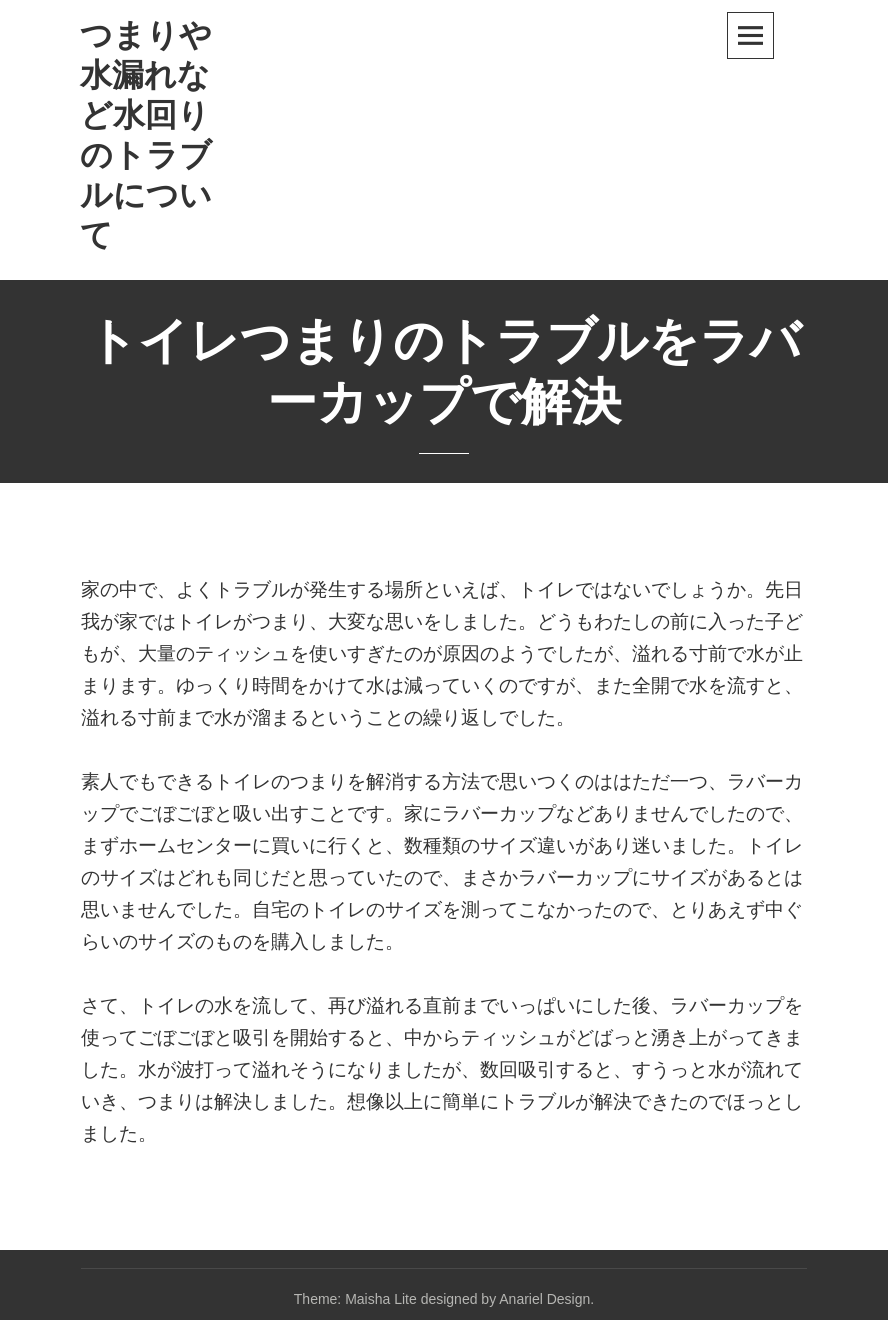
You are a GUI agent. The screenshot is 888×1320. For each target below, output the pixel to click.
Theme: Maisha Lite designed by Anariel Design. (444, 1299)
